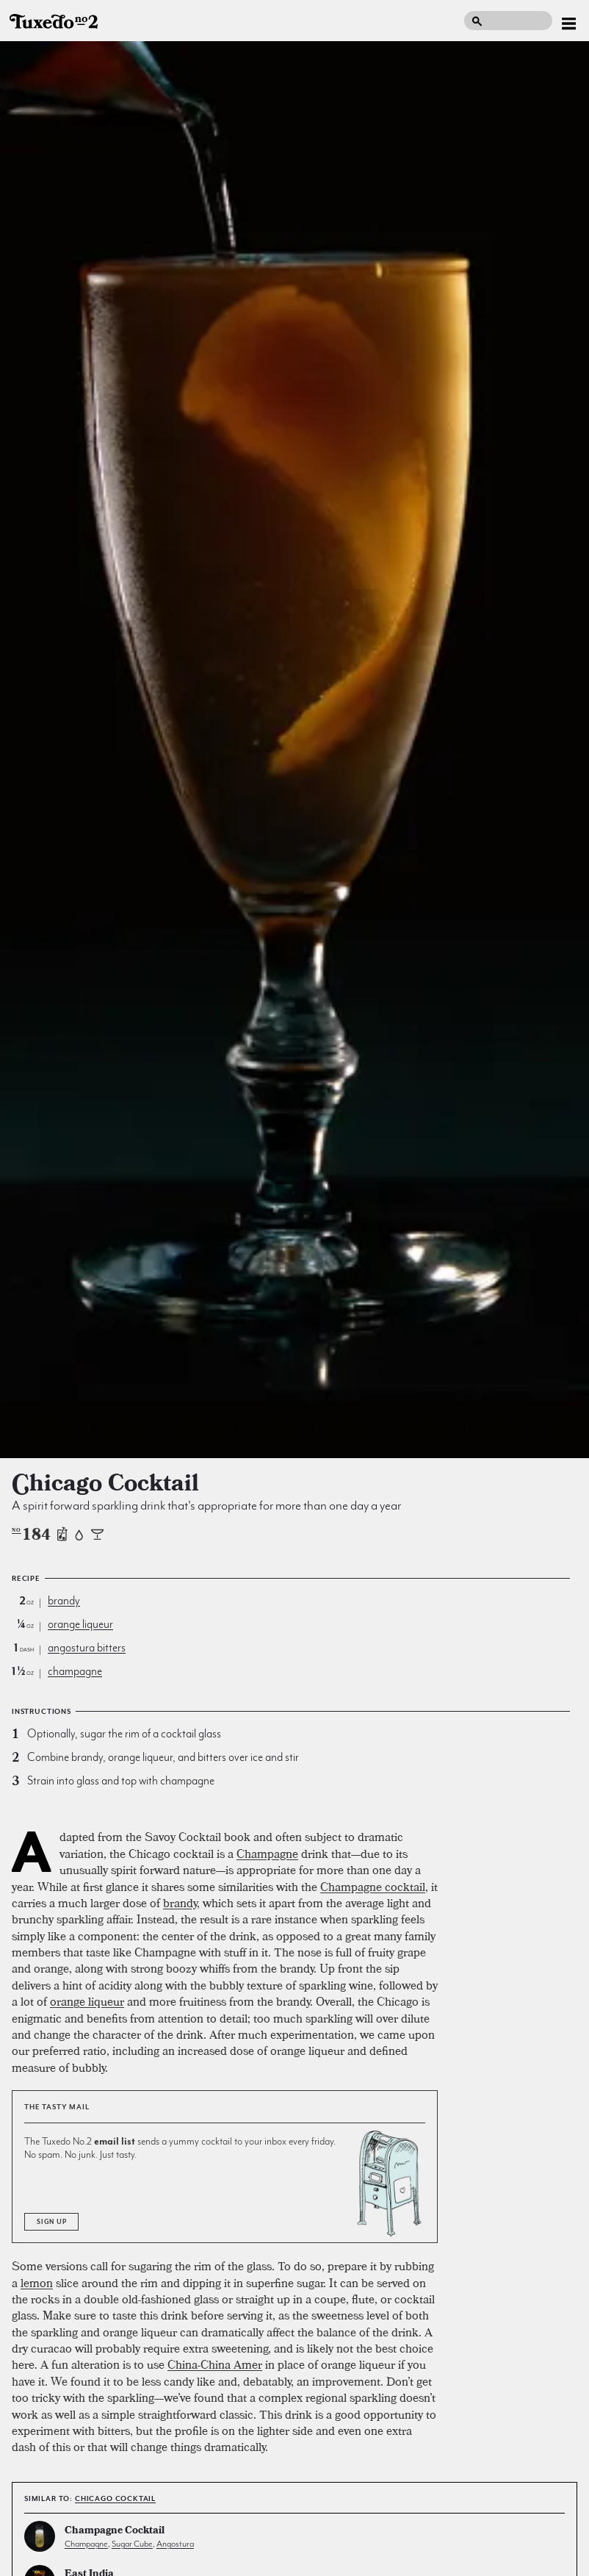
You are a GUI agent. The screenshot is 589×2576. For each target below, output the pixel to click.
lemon (37, 2282)
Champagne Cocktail (115, 2531)
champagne (75, 1671)
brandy (64, 1600)
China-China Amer (214, 2364)
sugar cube (132, 2544)
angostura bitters (87, 1647)
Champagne (267, 1853)
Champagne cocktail (372, 1886)
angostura (175, 2544)
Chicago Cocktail (115, 2498)
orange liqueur (80, 1624)
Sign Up (51, 2221)
